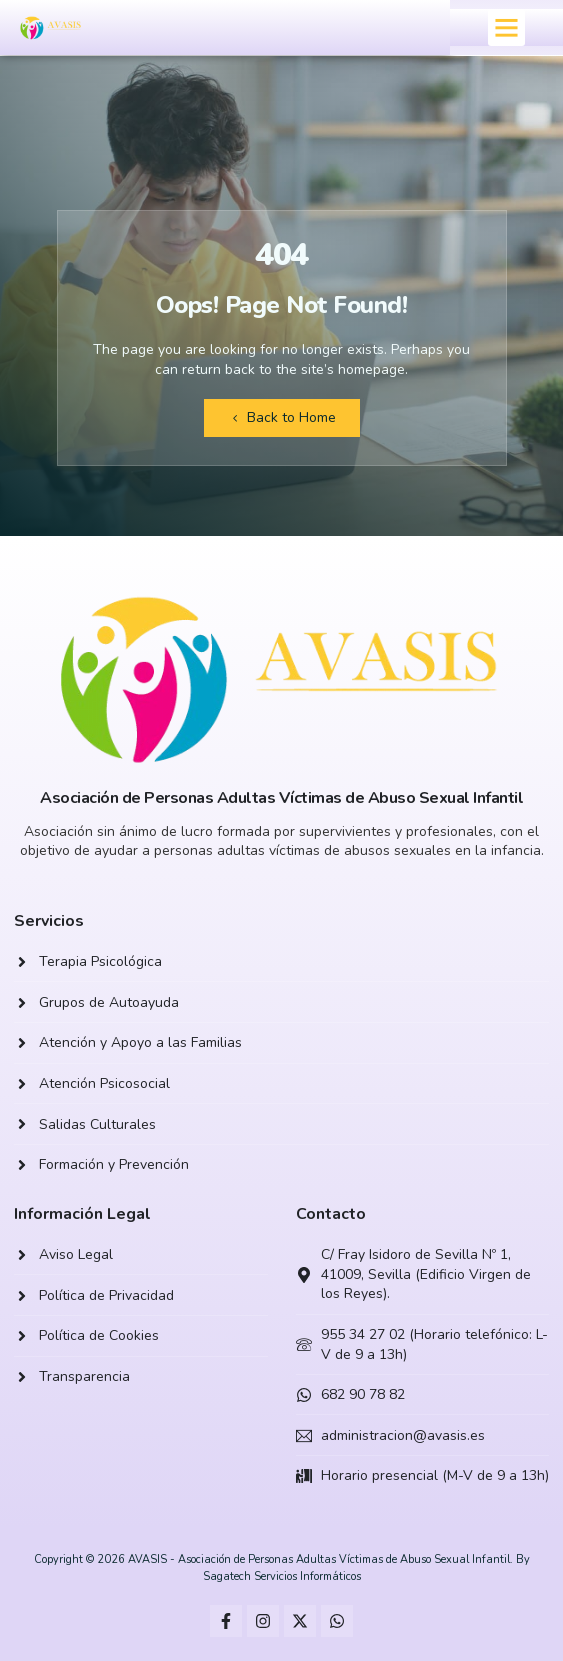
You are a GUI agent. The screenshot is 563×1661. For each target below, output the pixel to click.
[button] (507, 28)
